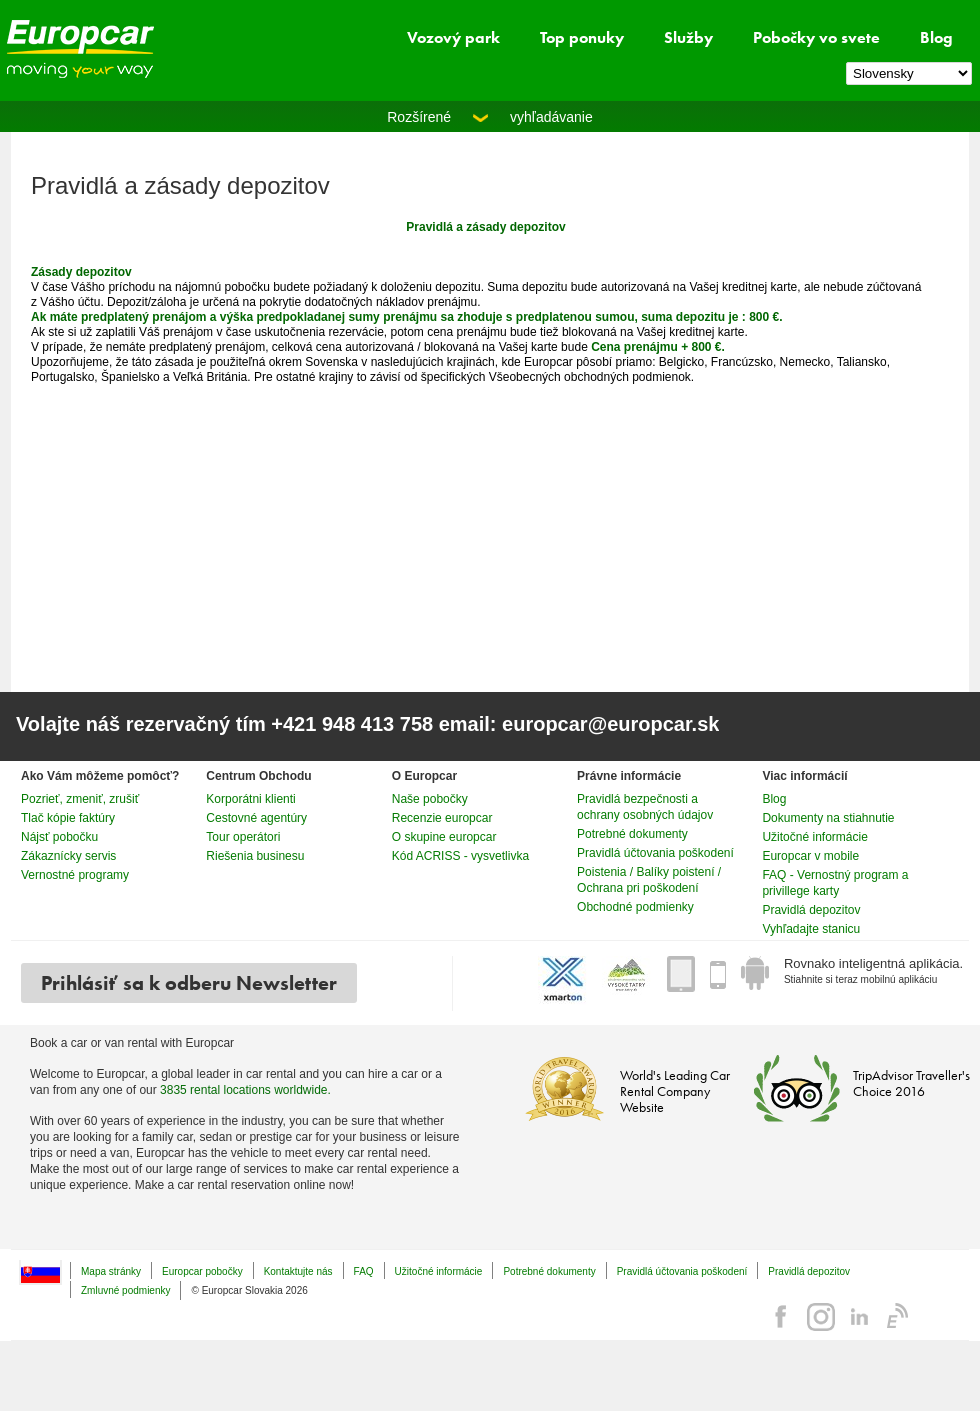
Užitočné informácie (814, 837)
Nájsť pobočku (59, 837)
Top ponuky (582, 37)
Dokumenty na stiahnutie (828, 818)
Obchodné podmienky (635, 907)
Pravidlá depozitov (811, 910)
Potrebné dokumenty (632, 834)
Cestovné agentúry (256, 818)
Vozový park (453, 37)
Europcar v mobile (810, 856)
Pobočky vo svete (816, 37)
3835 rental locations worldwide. (245, 1090)
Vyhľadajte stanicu (811, 929)
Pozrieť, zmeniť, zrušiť (80, 799)
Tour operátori (243, 837)
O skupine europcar (444, 837)
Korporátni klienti (250, 799)
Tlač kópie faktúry (68, 818)
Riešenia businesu (255, 856)
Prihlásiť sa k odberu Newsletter (189, 983)
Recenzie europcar (442, 818)
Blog (936, 37)
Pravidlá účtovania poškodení (655, 853)
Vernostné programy (75, 875)
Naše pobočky (430, 799)
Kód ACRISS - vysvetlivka (460, 856)
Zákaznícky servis (68, 856)
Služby (688, 37)
